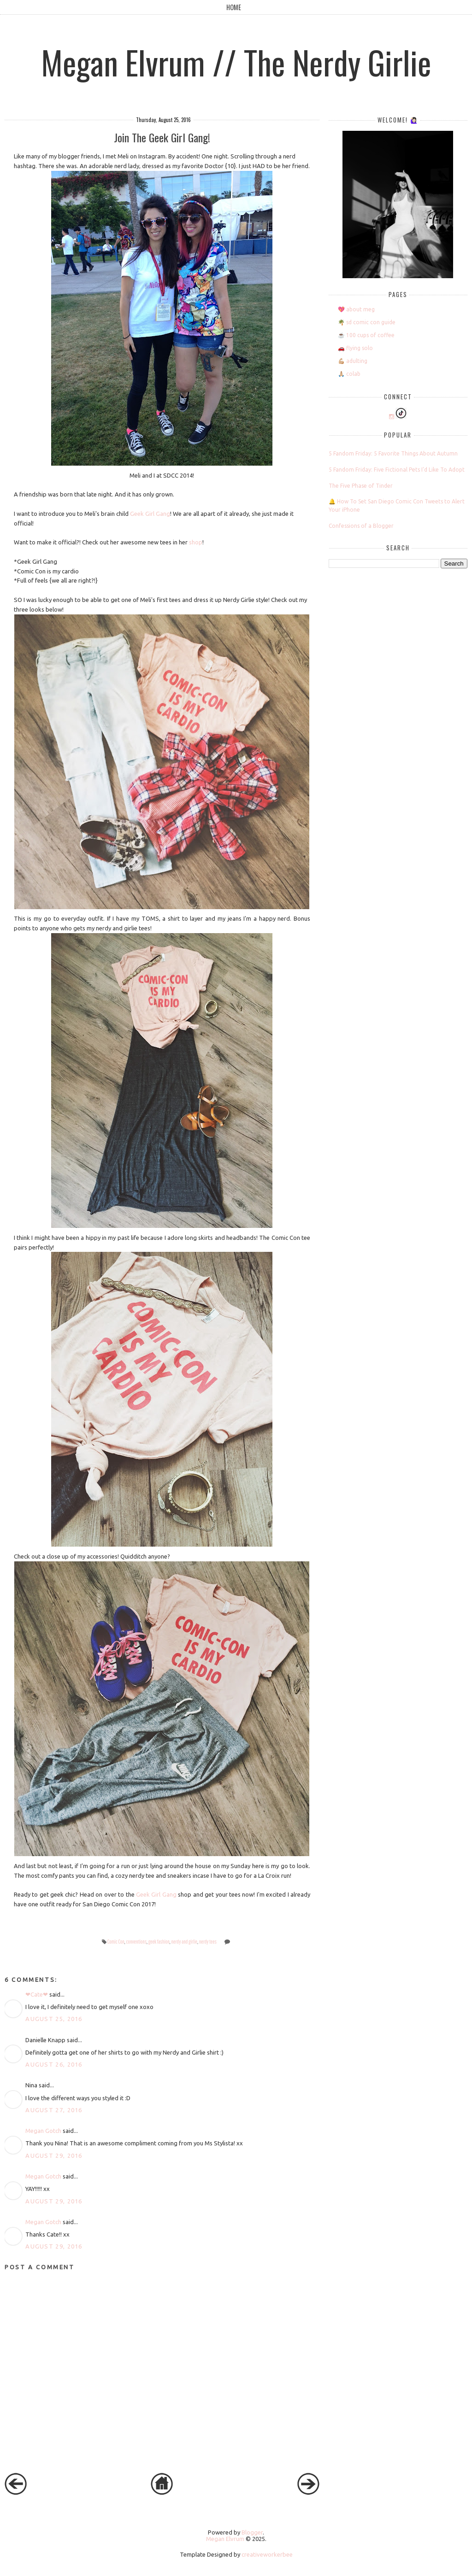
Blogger (252, 2532)
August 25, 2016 (54, 2018)
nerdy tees (208, 1942)
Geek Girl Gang (150, 513)
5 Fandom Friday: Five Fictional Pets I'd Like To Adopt (397, 470)
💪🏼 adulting (352, 361)
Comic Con (115, 1942)
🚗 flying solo (355, 348)
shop (195, 542)
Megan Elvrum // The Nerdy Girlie (236, 62)
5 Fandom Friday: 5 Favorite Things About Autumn (393, 453)
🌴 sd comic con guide (366, 322)
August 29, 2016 (54, 2155)
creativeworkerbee (267, 2554)
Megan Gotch (43, 2130)
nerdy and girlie (184, 1942)
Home (233, 7)
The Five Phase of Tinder (361, 486)
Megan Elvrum (225, 2538)
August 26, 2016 (54, 2064)
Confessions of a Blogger (361, 526)
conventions (136, 1942)
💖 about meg (356, 309)
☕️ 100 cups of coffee (366, 335)
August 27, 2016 (54, 2110)
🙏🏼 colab (349, 374)
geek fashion (159, 1942)
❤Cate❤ (36, 1994)
